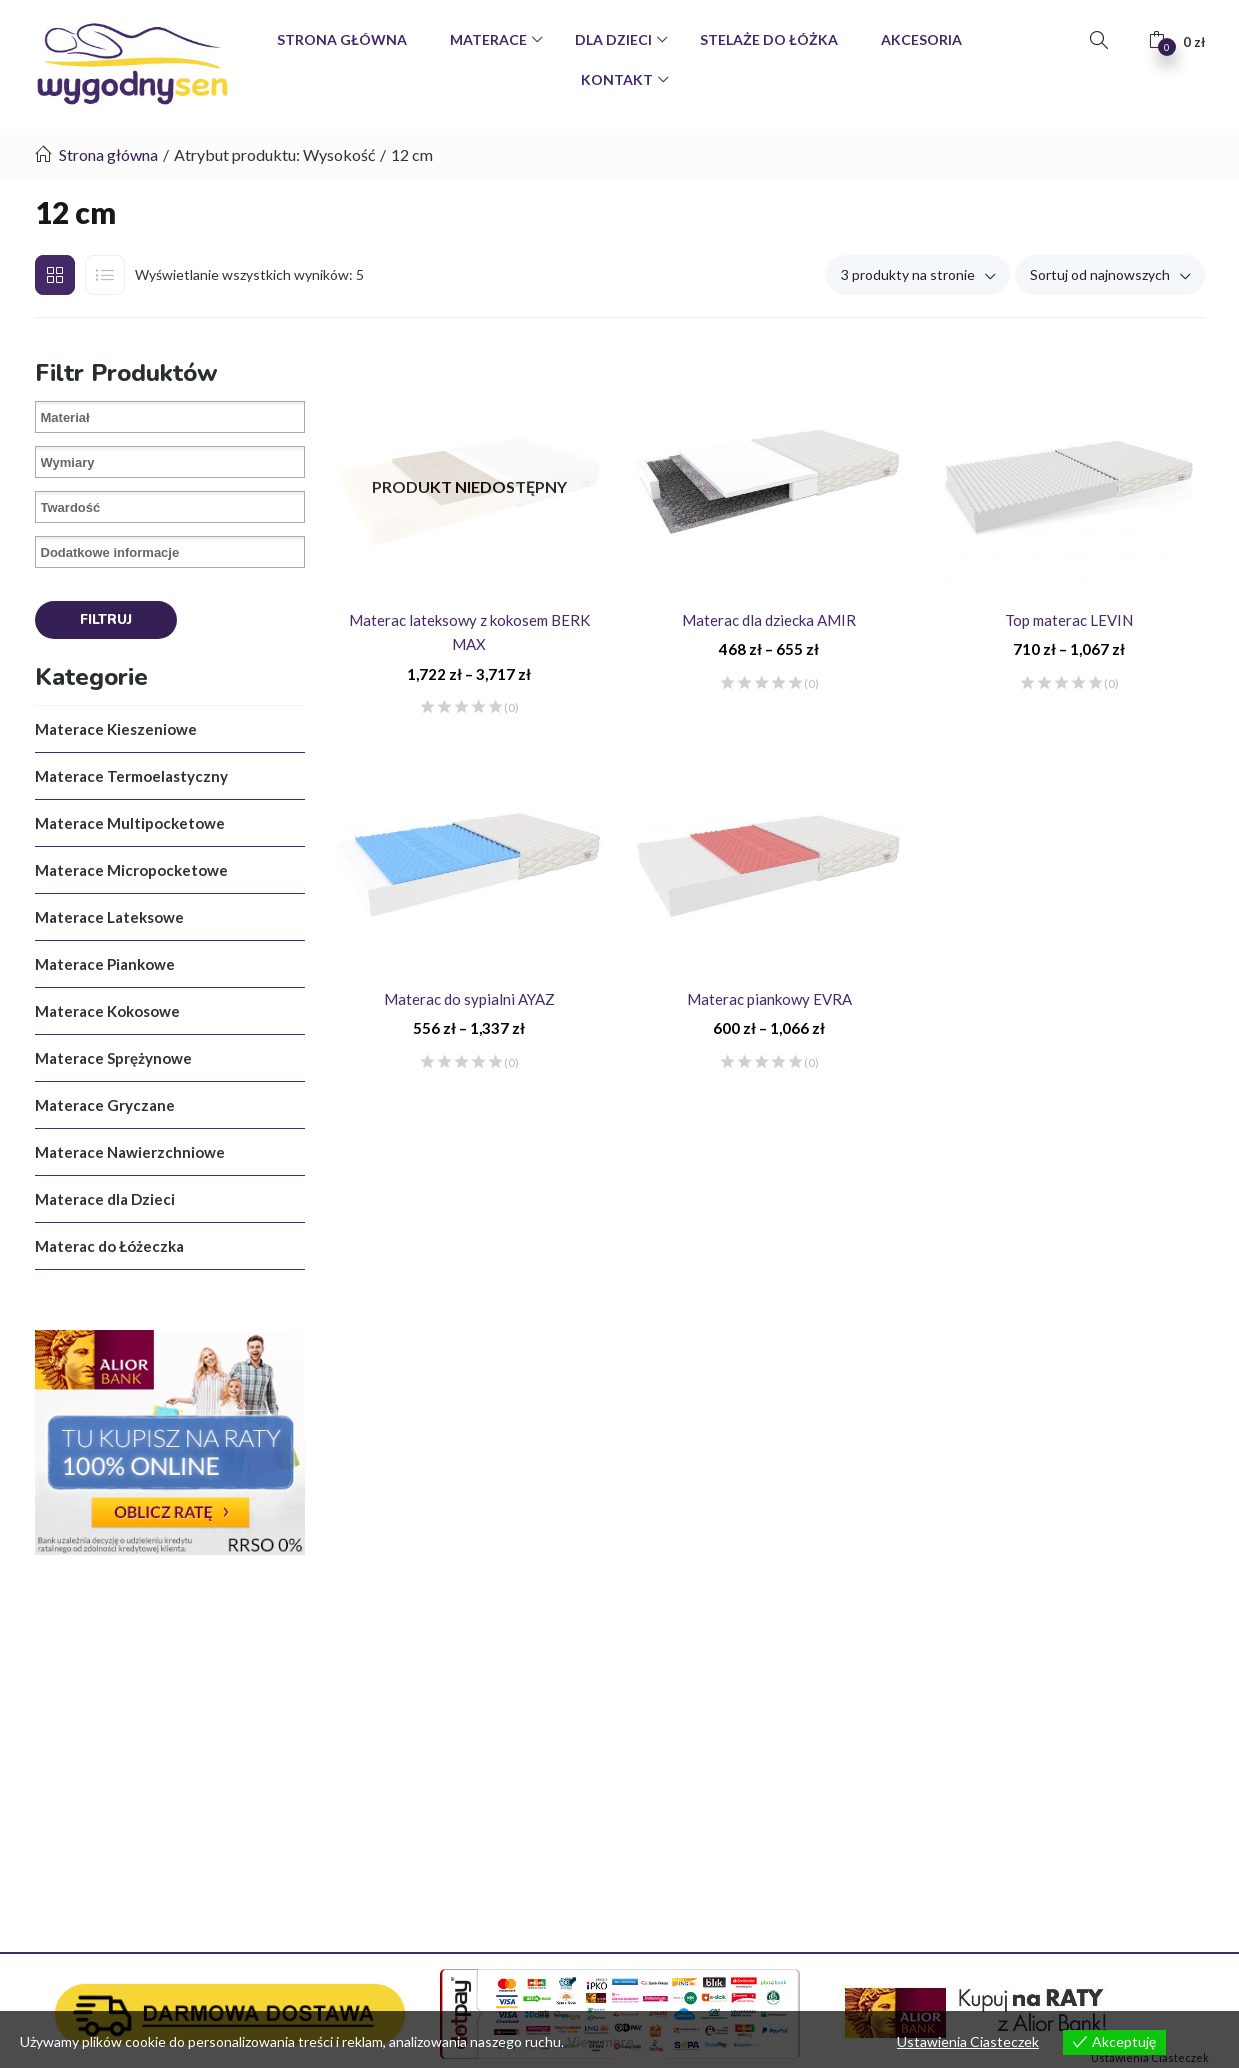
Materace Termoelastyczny (131, 776)
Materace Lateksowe (109, 917)
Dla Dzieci (615, 39)
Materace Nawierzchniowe (130, 1152)
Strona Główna (342, 39)
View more (600, 2041)
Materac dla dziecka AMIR (769, 620)
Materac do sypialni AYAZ (469, 999)
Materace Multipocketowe (130, 823)
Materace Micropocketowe (131, 870)
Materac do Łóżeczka (109, 1246)
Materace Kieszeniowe (116, 729)
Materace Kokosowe (107, 1011)
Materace (490, 39)
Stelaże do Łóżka (769, 39)
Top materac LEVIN (1069, 620)
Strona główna (108, 154)
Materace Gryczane (105, 1105)
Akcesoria (921, 39)
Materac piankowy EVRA (769, 999)
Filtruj (106, 619)
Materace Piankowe (105, 964)
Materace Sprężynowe (113, 1058)
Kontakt (618, 79)
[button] (1176, 40)
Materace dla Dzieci (105, 1199)
